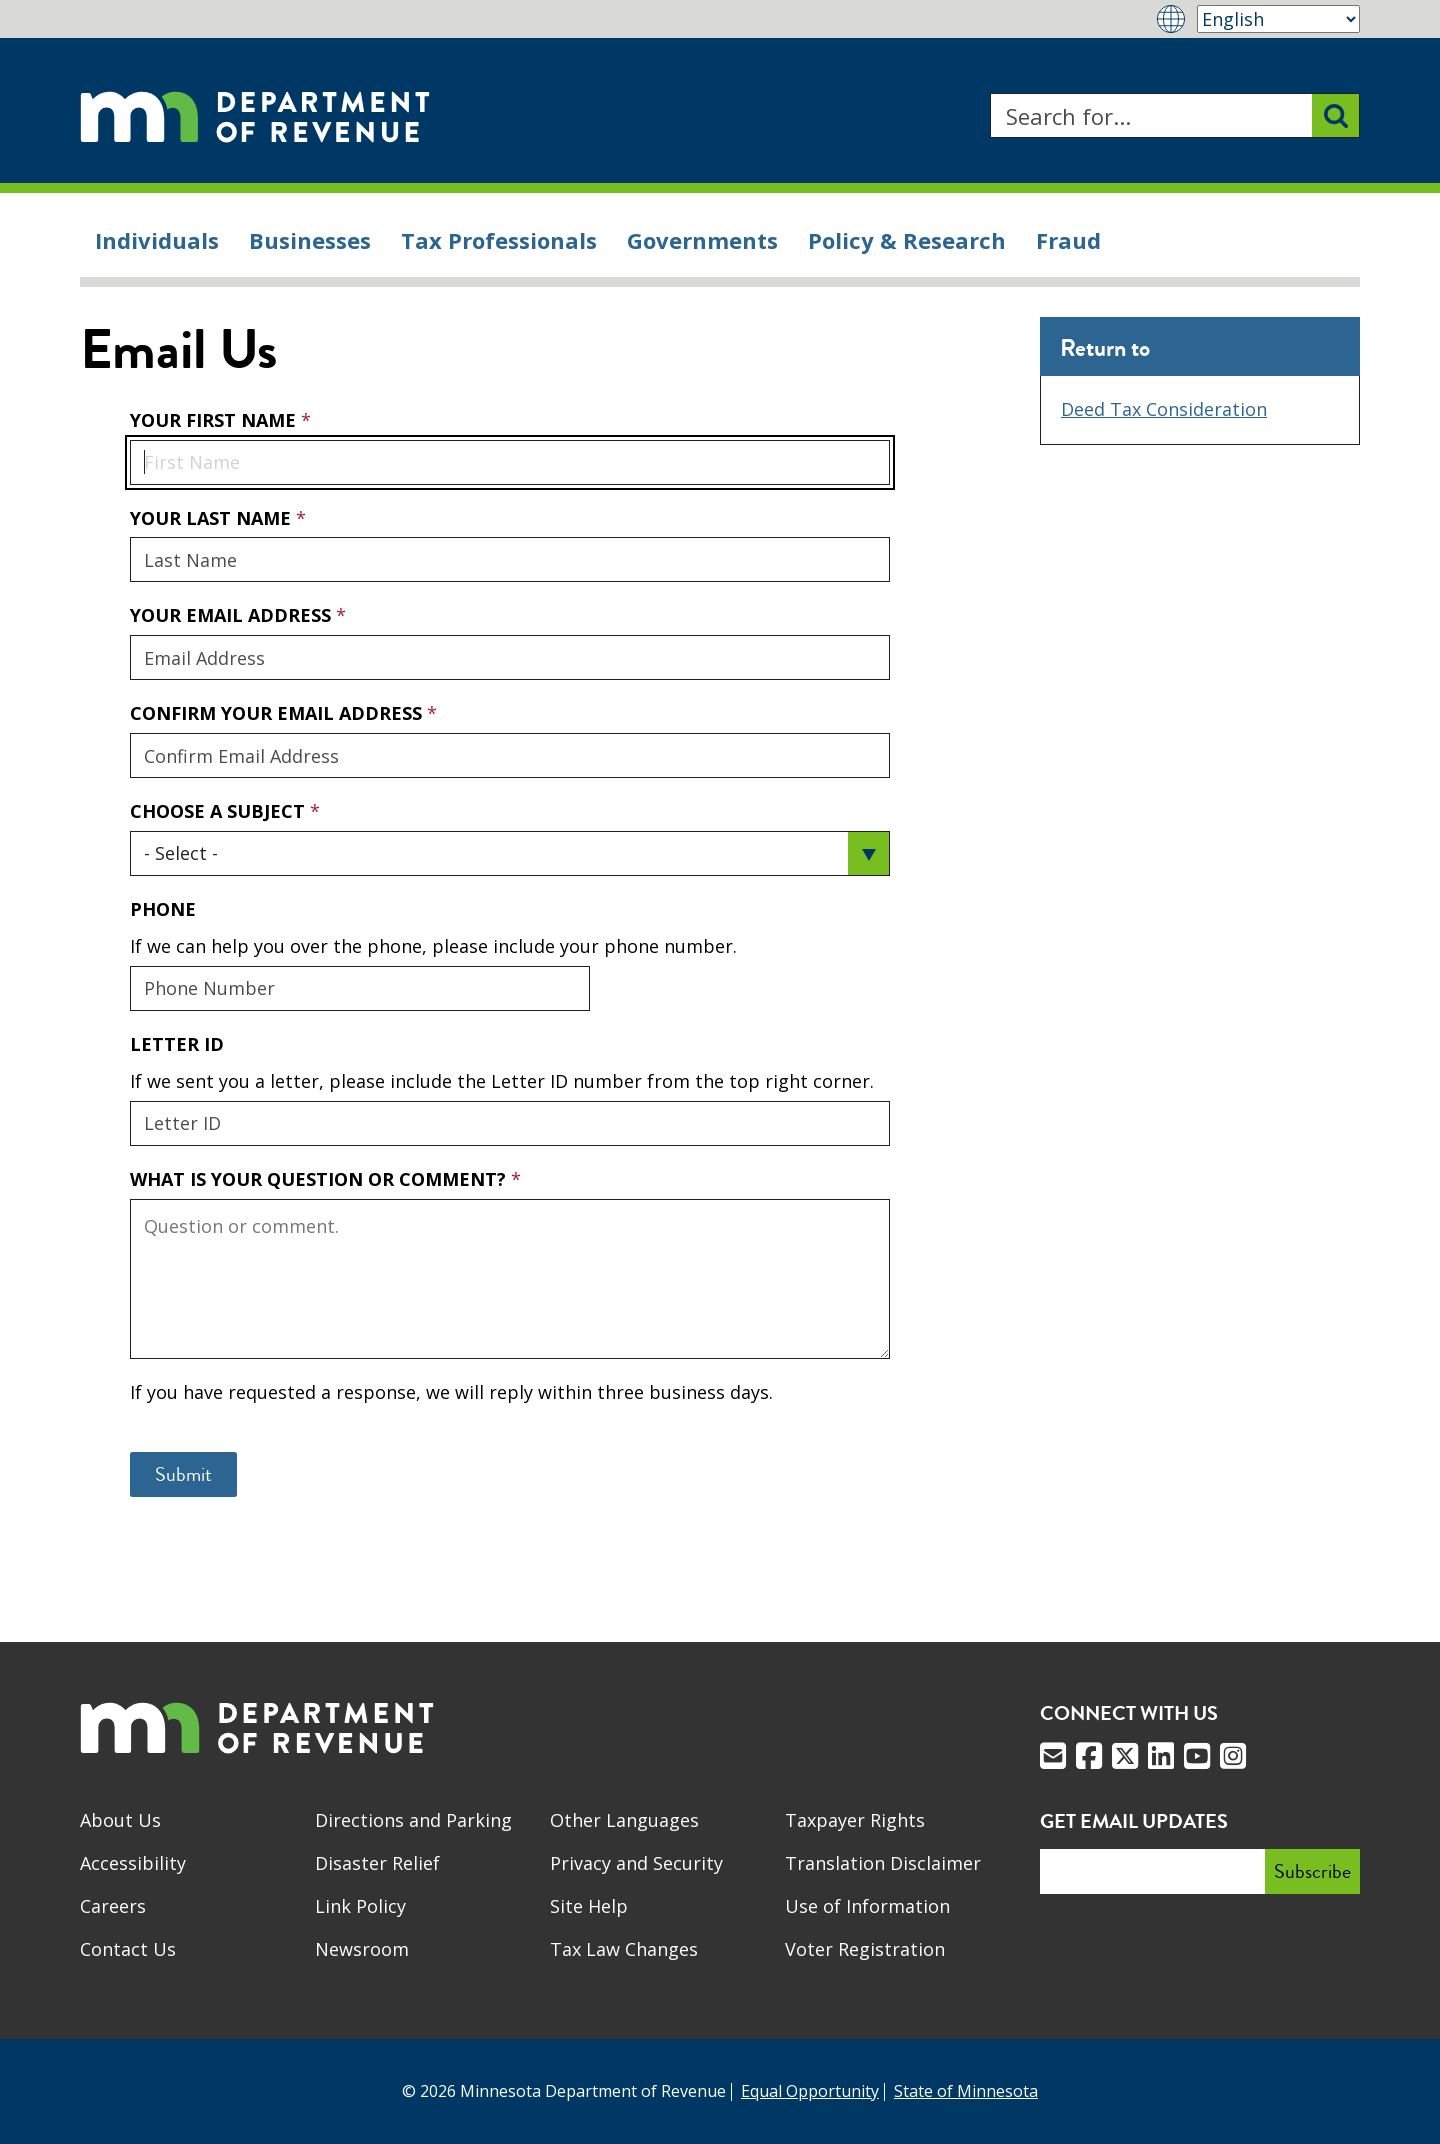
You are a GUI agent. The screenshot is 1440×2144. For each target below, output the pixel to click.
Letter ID (177, 1044)
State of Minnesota (966, 2091)
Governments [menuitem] (702, 240)
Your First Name (215, 420)
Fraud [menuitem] (1068, 240)
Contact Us (128, 1949)
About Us (120, 1820)
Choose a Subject (220, 811)
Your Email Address (129, 602)
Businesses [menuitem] (310, 240)
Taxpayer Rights (855, 1820)
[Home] (255, 115)
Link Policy (360, 1906)
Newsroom (362, 1949)
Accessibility (133, 1863)
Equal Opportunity (810, 2091)
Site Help (589, 1906)
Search (989, 93)
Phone (163, 909)
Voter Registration (865, 1949)
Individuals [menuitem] (157, 240)
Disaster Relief (377, 1863)
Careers (113, 1906)
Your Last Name (213, 518)
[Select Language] (1278, 19)
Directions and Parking (413, 1820)
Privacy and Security (636, 1863)
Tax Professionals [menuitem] (499, 240)
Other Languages (624, 1820)
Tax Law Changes (624, 1949)
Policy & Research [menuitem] (907, 240)
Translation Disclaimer (883, 1863)
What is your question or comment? (320, 1179)
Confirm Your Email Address (278, 713)
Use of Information (867, 1906)
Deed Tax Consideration (1164, 409)
